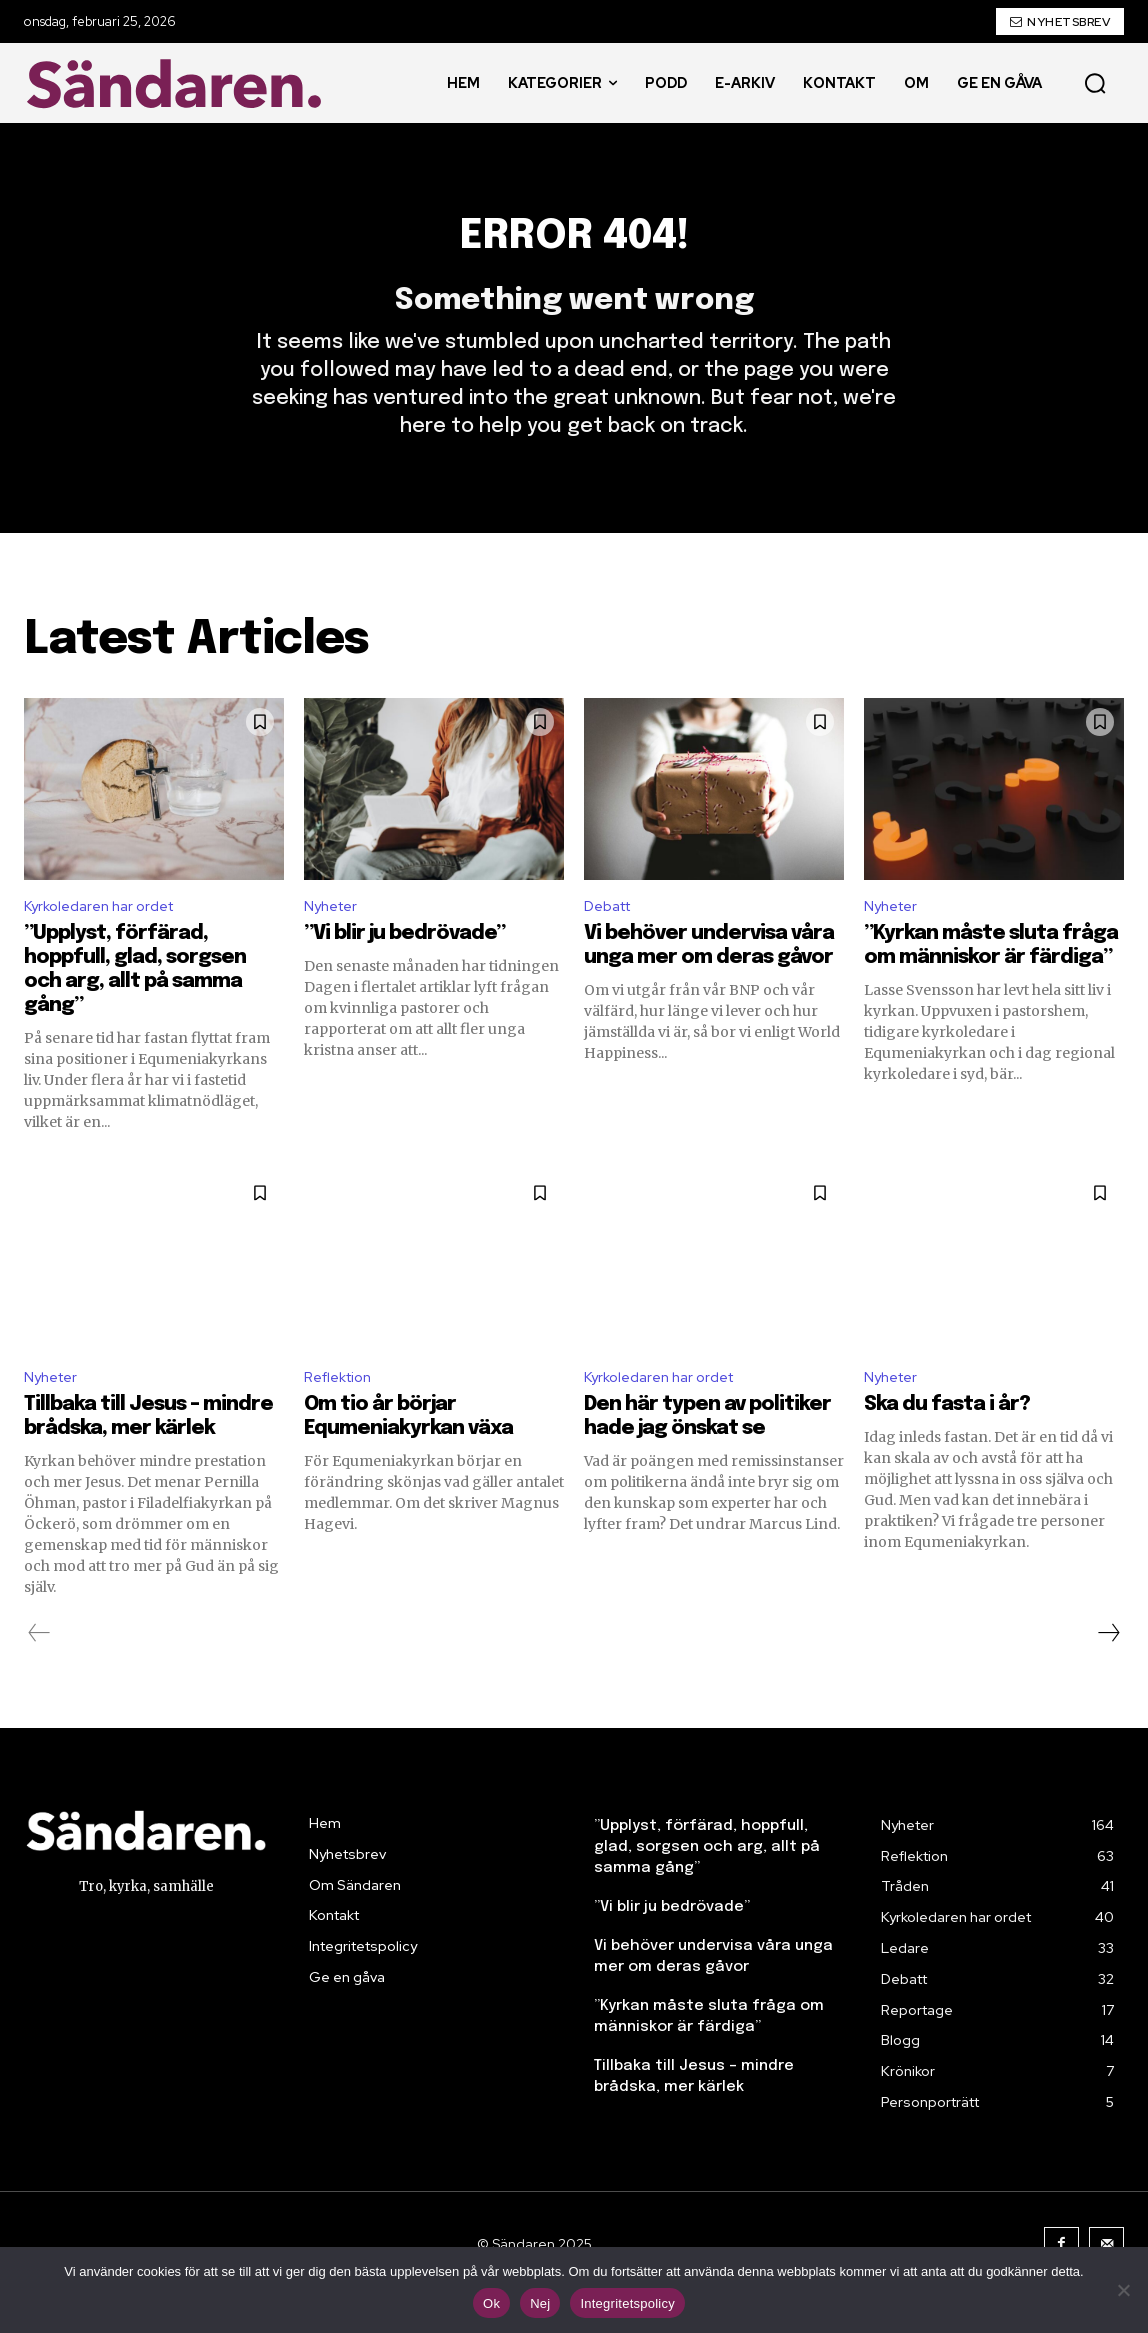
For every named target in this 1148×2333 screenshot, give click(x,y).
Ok (491, 2303)
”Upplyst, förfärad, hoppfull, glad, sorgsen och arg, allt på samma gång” (707, 1883)
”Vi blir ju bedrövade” (404, 966)
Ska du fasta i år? (947, 1440)
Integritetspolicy (627, 2303)
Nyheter (334, 937)
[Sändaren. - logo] (179, 83)
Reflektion (343, 1412)
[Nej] (1123, 2290)
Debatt (612, 937)
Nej (540, 2303)
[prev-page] (39, 1669)
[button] (1095, 83)
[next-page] (1108, 1669)
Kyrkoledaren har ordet (106, 937)
